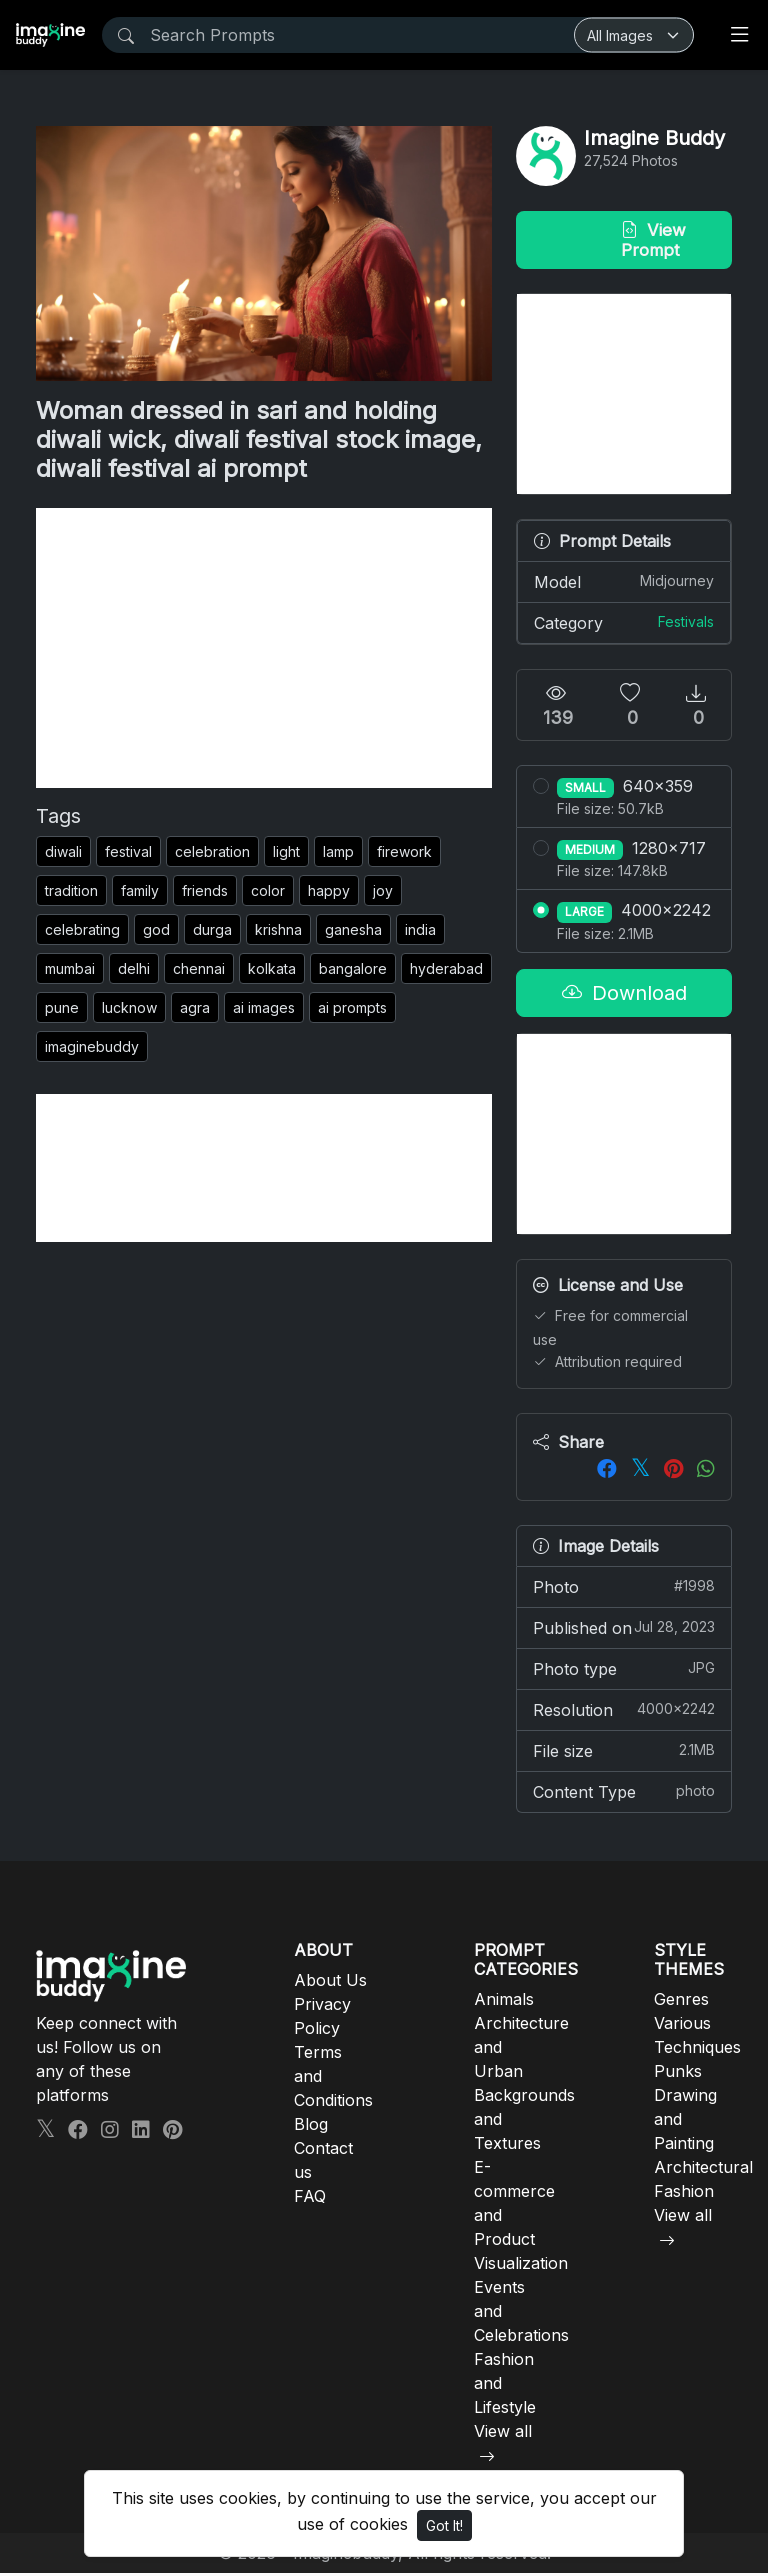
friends (205, 890)
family (140, 890)
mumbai (70, 968)
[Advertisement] (264, 648)
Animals (504, 1999)
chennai (199, 968)
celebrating (82, 929)
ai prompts (352, 1007)
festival (128, 851)
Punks (678, 2071)
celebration (212, 851)
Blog (311, 2124)
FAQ (310, 2196)
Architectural (703, 2167)
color (268, 890)
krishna (278, 929)
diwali (63, 851)
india (420, 929)
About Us (330, 1980)
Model (624, 581)
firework (404, 851)
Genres (681, 1999)
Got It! (444, 2525)
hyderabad (446, 968)
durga (212, 929)
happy (329, 890)
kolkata (272, 968)
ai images (264, 1007)
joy (383, 890)
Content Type (624, 1791)
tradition (71, 890)
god (156, 929)
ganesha (353, 929)
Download (624, 993)
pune (62, 1007)
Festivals (686, 621)
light (286, 851)
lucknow (129, 1007)
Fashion (684, 2191)
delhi (134, 968)
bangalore (353, 968)
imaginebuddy (92, 1046)
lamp (338, 851)
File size (624, 1750)
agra (195, 1007)
